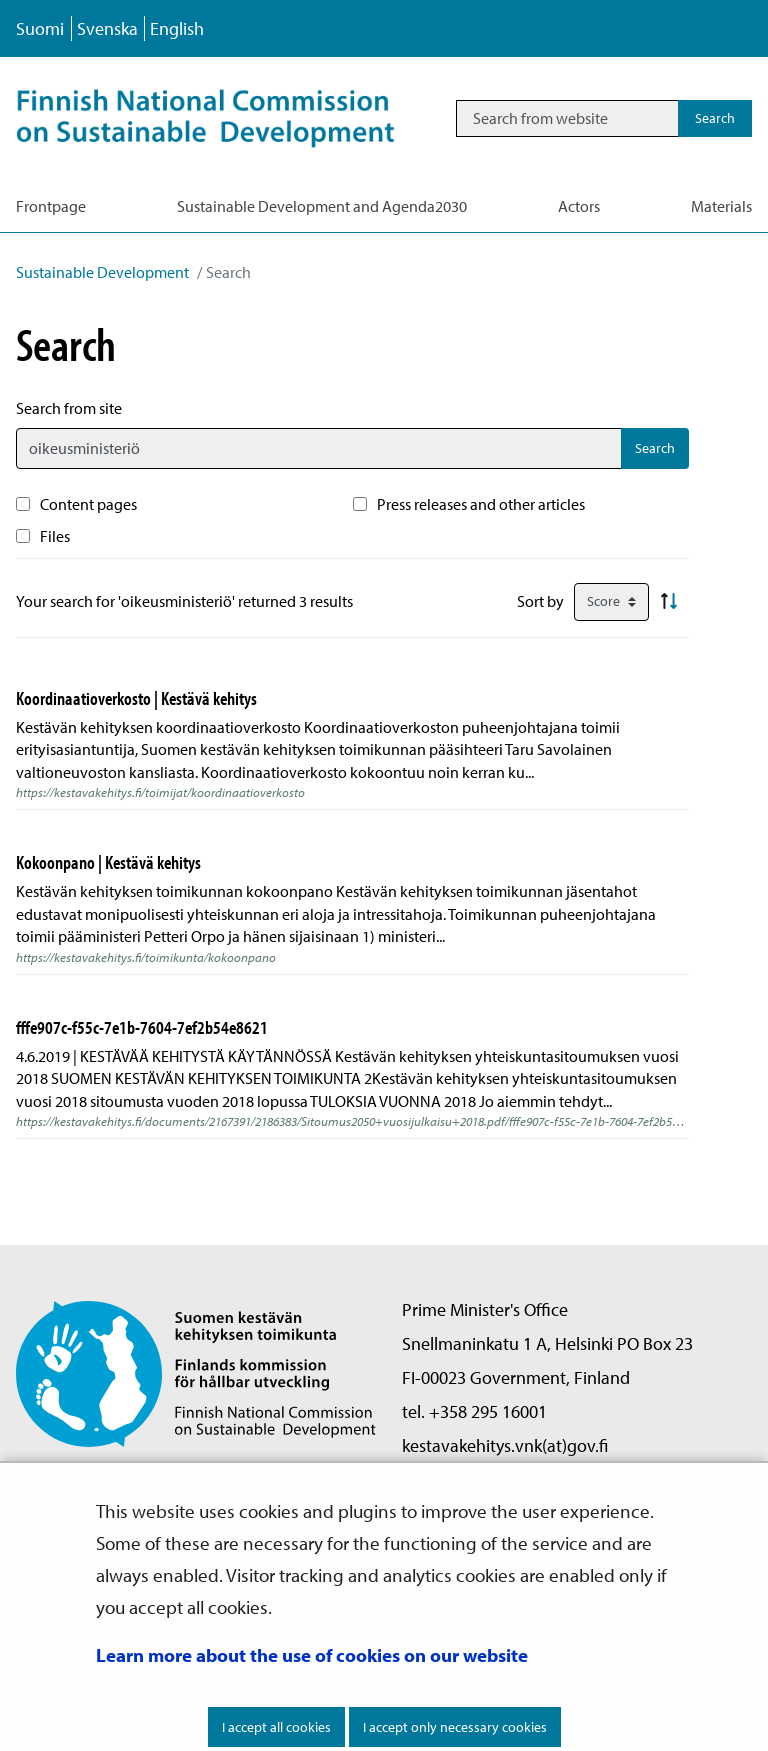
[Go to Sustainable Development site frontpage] (226, 118)
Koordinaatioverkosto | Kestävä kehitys (136, 698)
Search (655, 448)
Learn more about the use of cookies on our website (312, 1655)
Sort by (540, 601)
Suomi (40, 28)
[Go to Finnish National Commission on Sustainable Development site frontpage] (196, 1372)
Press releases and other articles (481, 504)
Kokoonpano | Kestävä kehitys (108, 862)
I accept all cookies (276, 1727)
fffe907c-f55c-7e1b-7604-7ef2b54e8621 (142, 1027)
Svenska (107, 28)
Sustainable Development (102, 272)
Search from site (69, 408)
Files (55, 536)
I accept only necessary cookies (455, 1727)
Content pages (88, 504)
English (177, 28)
